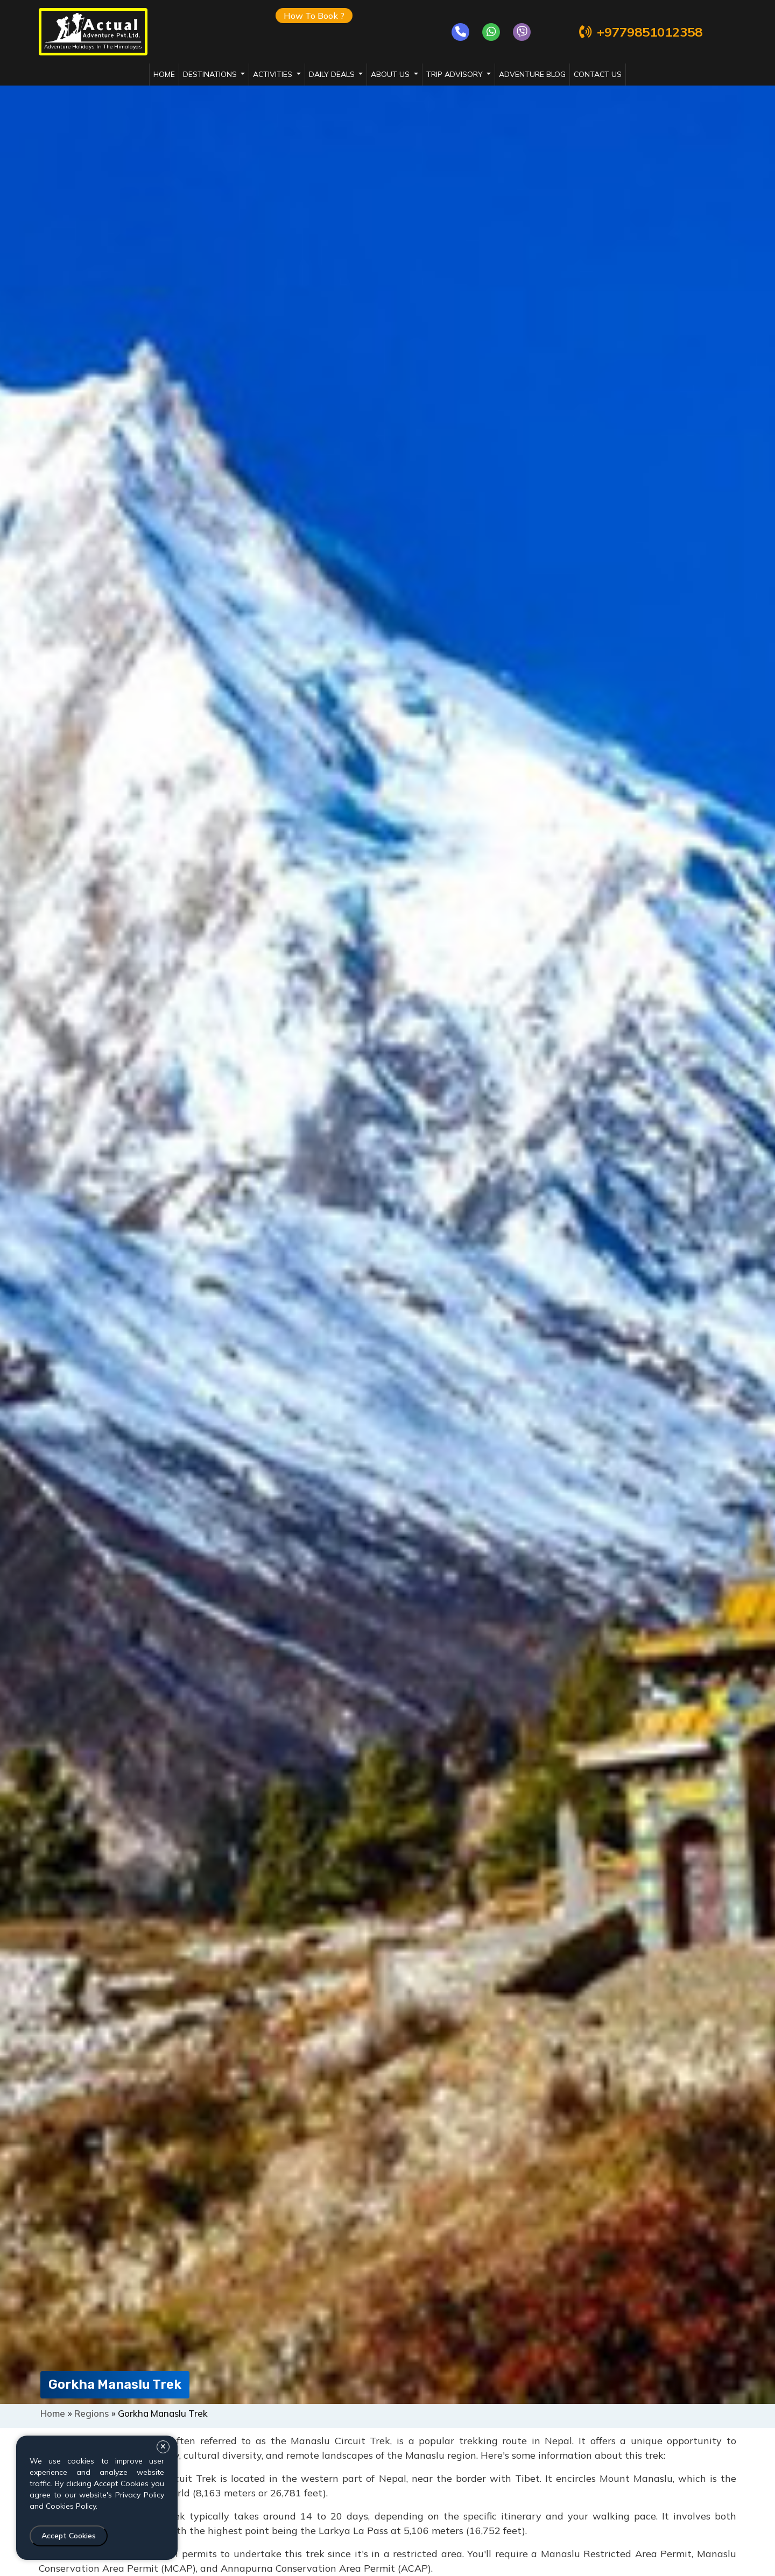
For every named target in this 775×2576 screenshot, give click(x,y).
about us (391, 74)
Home (164, 74)
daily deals (333, 74)
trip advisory (455, 74)
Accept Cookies (68, 2535)
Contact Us (598, 74)
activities (273, 74)
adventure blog (532, 74)
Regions (91, 2413)
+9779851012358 (639, 32)
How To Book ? (314, 15)
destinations (211, 74)
